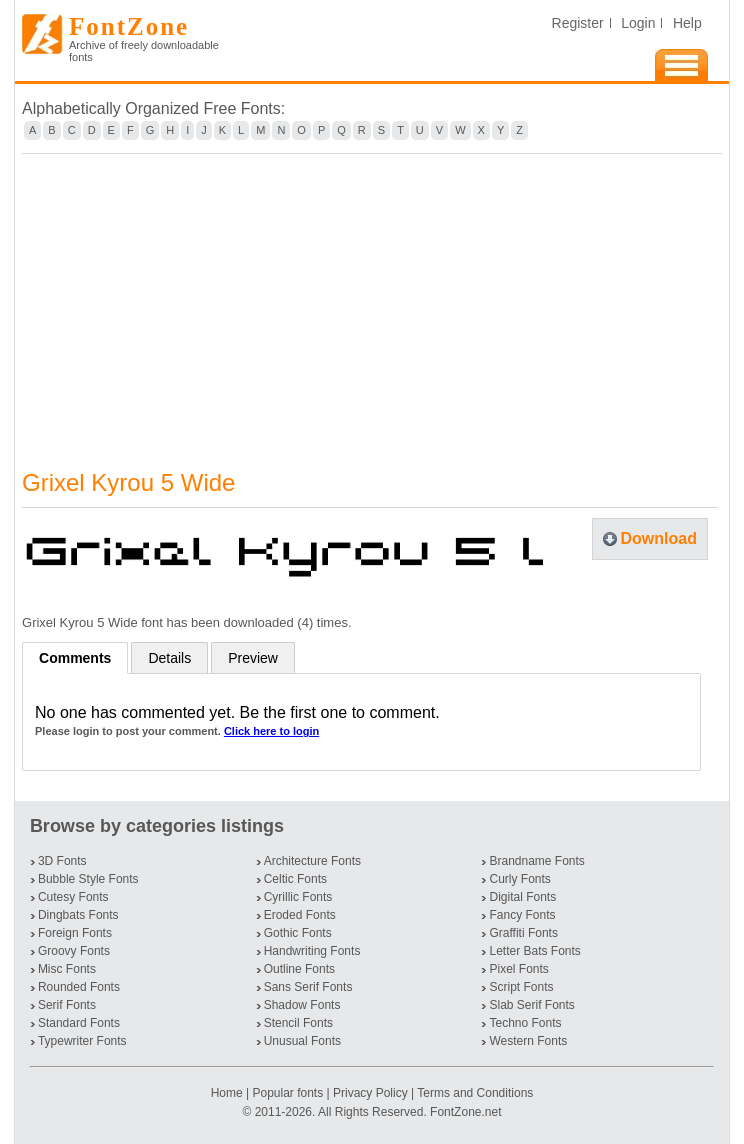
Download (659, 538)
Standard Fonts (79, 1023)
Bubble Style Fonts (88, 879)
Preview (253, 658)
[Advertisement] (372, 299)
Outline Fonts (299, 969)
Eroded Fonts (300, 915)
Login (638, 23)
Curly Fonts (519, 879)
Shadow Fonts (302, 1005)
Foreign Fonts (75, 933)
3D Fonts (62, 861)
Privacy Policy (370, 1093)
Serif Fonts (67, 1005)
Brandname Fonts (536, 861)
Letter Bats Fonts (534, 951)
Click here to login (271, 731)
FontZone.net (465, 1112)
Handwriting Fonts (312, 951)
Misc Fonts (67, 969)
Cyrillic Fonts (298, 897)
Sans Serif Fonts (308, 987)
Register (578, 23)
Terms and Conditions (475, 1093)
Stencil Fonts (298, 1023)
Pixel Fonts (518, 969)
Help (687, 23)
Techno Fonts (525, 1023)
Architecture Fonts (312, 861)
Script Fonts (521, 987)
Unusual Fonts (302, 1041)
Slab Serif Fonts (531, 1005)
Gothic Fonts (298, 933)
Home (228, 1093)
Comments (75, 658)
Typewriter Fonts (82, 1041)
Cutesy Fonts (73, 897)
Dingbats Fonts (78, 915)
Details (169, 658)
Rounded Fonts (79, 987)
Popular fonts (287, 1093)
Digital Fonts (522, 897)
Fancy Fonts (522, 915)
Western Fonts (528, 1041)
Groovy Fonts (74, 951)
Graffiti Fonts (523, 933)
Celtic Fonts (295, 879)
